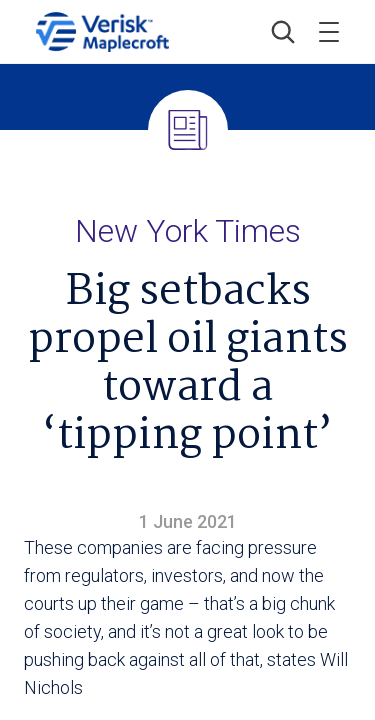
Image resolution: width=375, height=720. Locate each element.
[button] (283, 32)
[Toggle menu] (329, 32)
